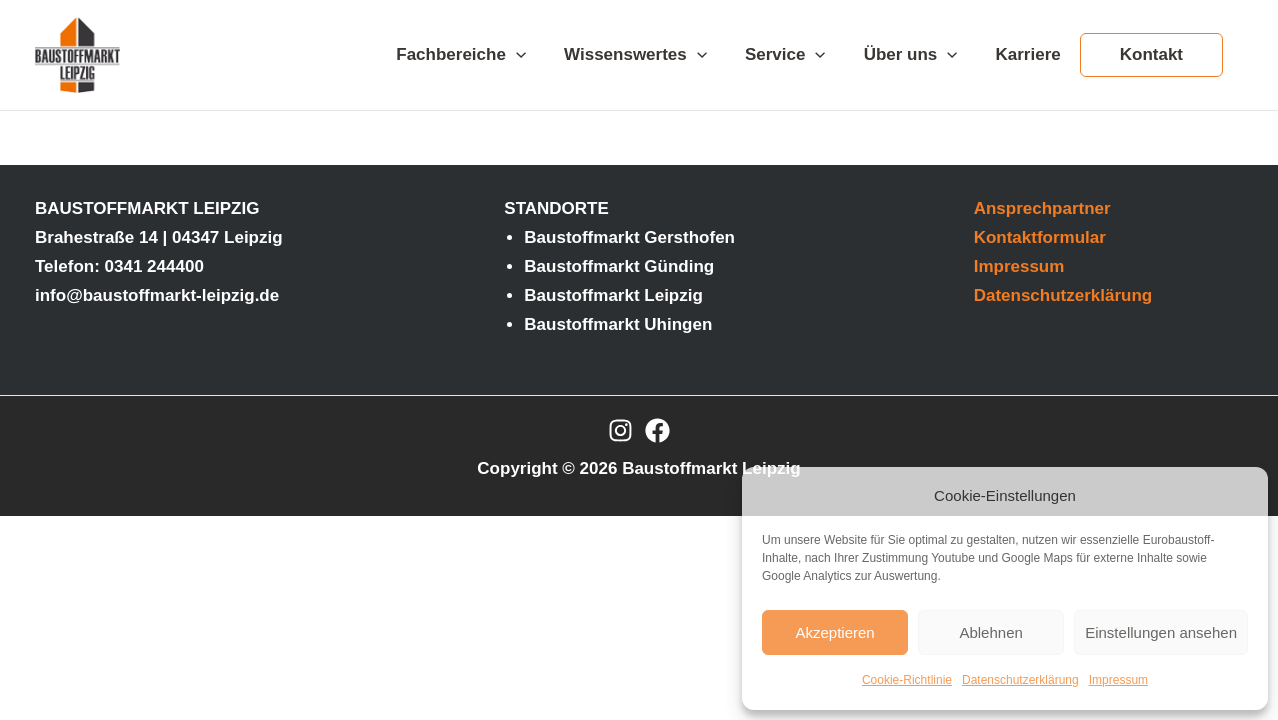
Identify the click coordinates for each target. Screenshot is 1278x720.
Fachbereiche (483, 55)
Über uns (921, 55)
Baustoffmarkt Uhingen (618, 324)
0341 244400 (154, 266)
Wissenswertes (653, 55)
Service (799, 55)
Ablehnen (990, 632)
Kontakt (1153, 54)
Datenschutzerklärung (1020, 680)
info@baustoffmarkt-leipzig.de (157, 295)
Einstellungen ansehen (1161, 632)
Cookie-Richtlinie (907, 680)
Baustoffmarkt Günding (619, 266)
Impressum (1118, 680)
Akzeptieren (834, 632)
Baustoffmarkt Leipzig (613, 295)
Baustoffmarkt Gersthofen (629, 237)
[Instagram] (620, 430)
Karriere (1034, 54)
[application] (538, 55)
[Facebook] (657, 430)
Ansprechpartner (1042, 208)
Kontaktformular (1040, 237)
